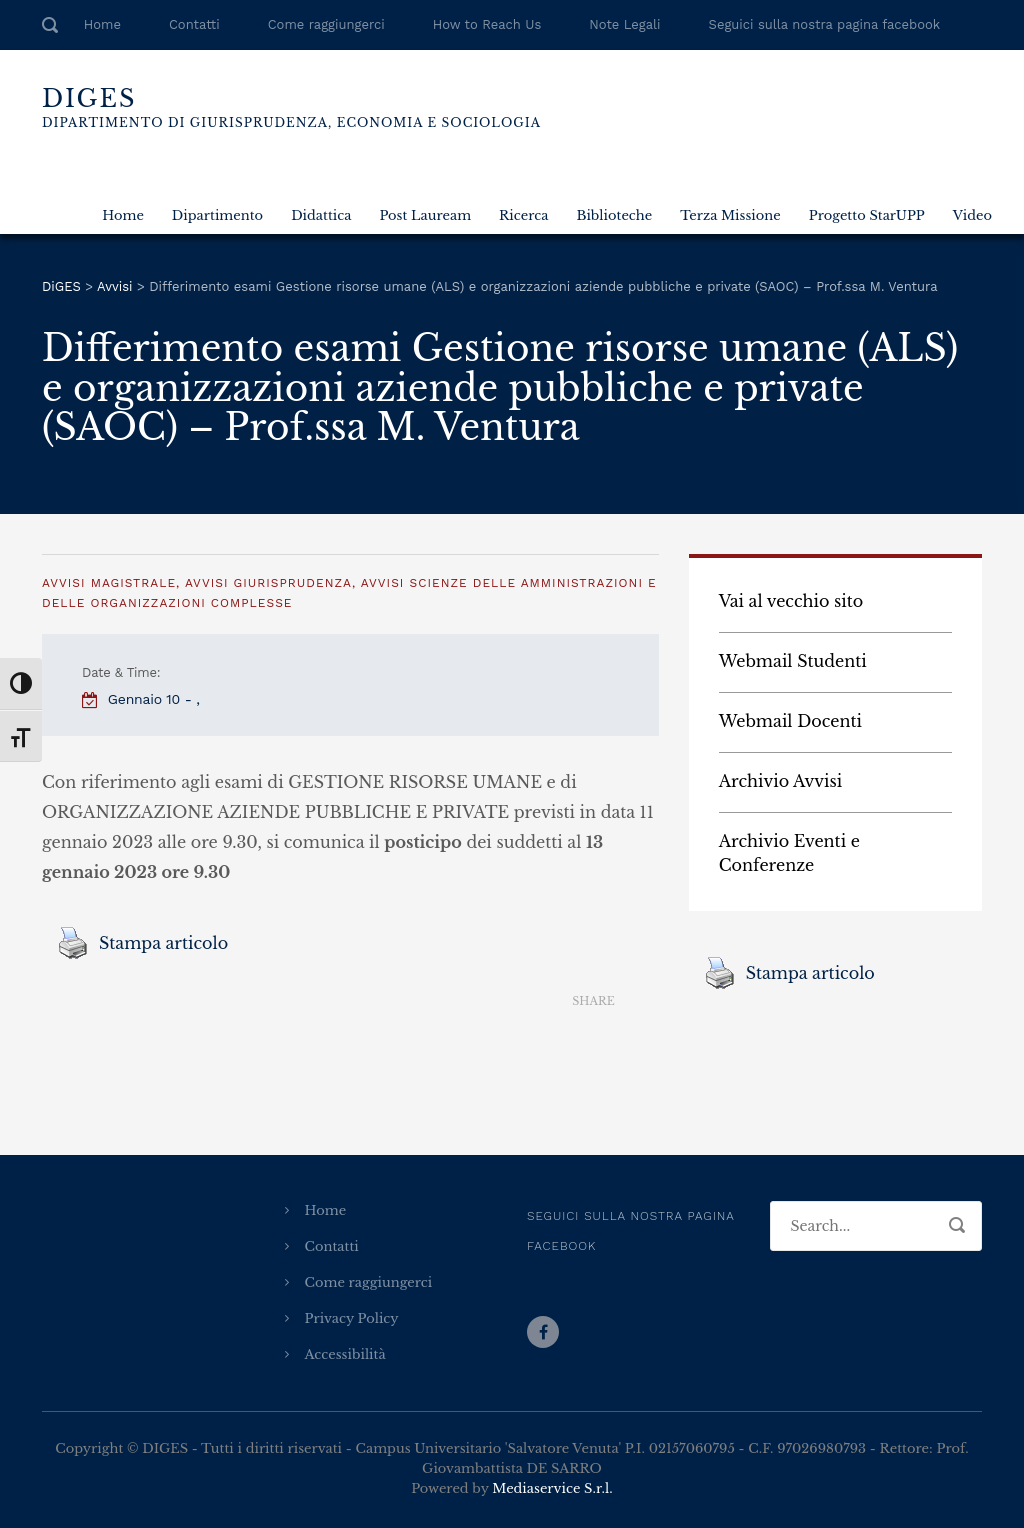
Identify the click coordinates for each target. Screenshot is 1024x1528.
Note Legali (624, 24)
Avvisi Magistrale (109, 583)
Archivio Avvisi (781, 781)
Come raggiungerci (326, 24)
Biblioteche (614, 215)
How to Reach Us (487, 24)
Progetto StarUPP (867, 215)
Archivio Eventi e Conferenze (789, 853)
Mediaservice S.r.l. (552, 1488)
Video (972, 215)
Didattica (321, 215)
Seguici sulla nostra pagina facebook (825, 24)
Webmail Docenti (790, 721)
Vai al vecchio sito (791, 601)
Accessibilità (345, 1354)
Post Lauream (425, 215)
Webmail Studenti (793, 661)
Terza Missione (730, 215)
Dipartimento (217, 215)
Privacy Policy (352, 1318)
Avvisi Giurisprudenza (268, 583)
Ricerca (523, 215)
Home (102, 24)
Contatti (194, 24)
